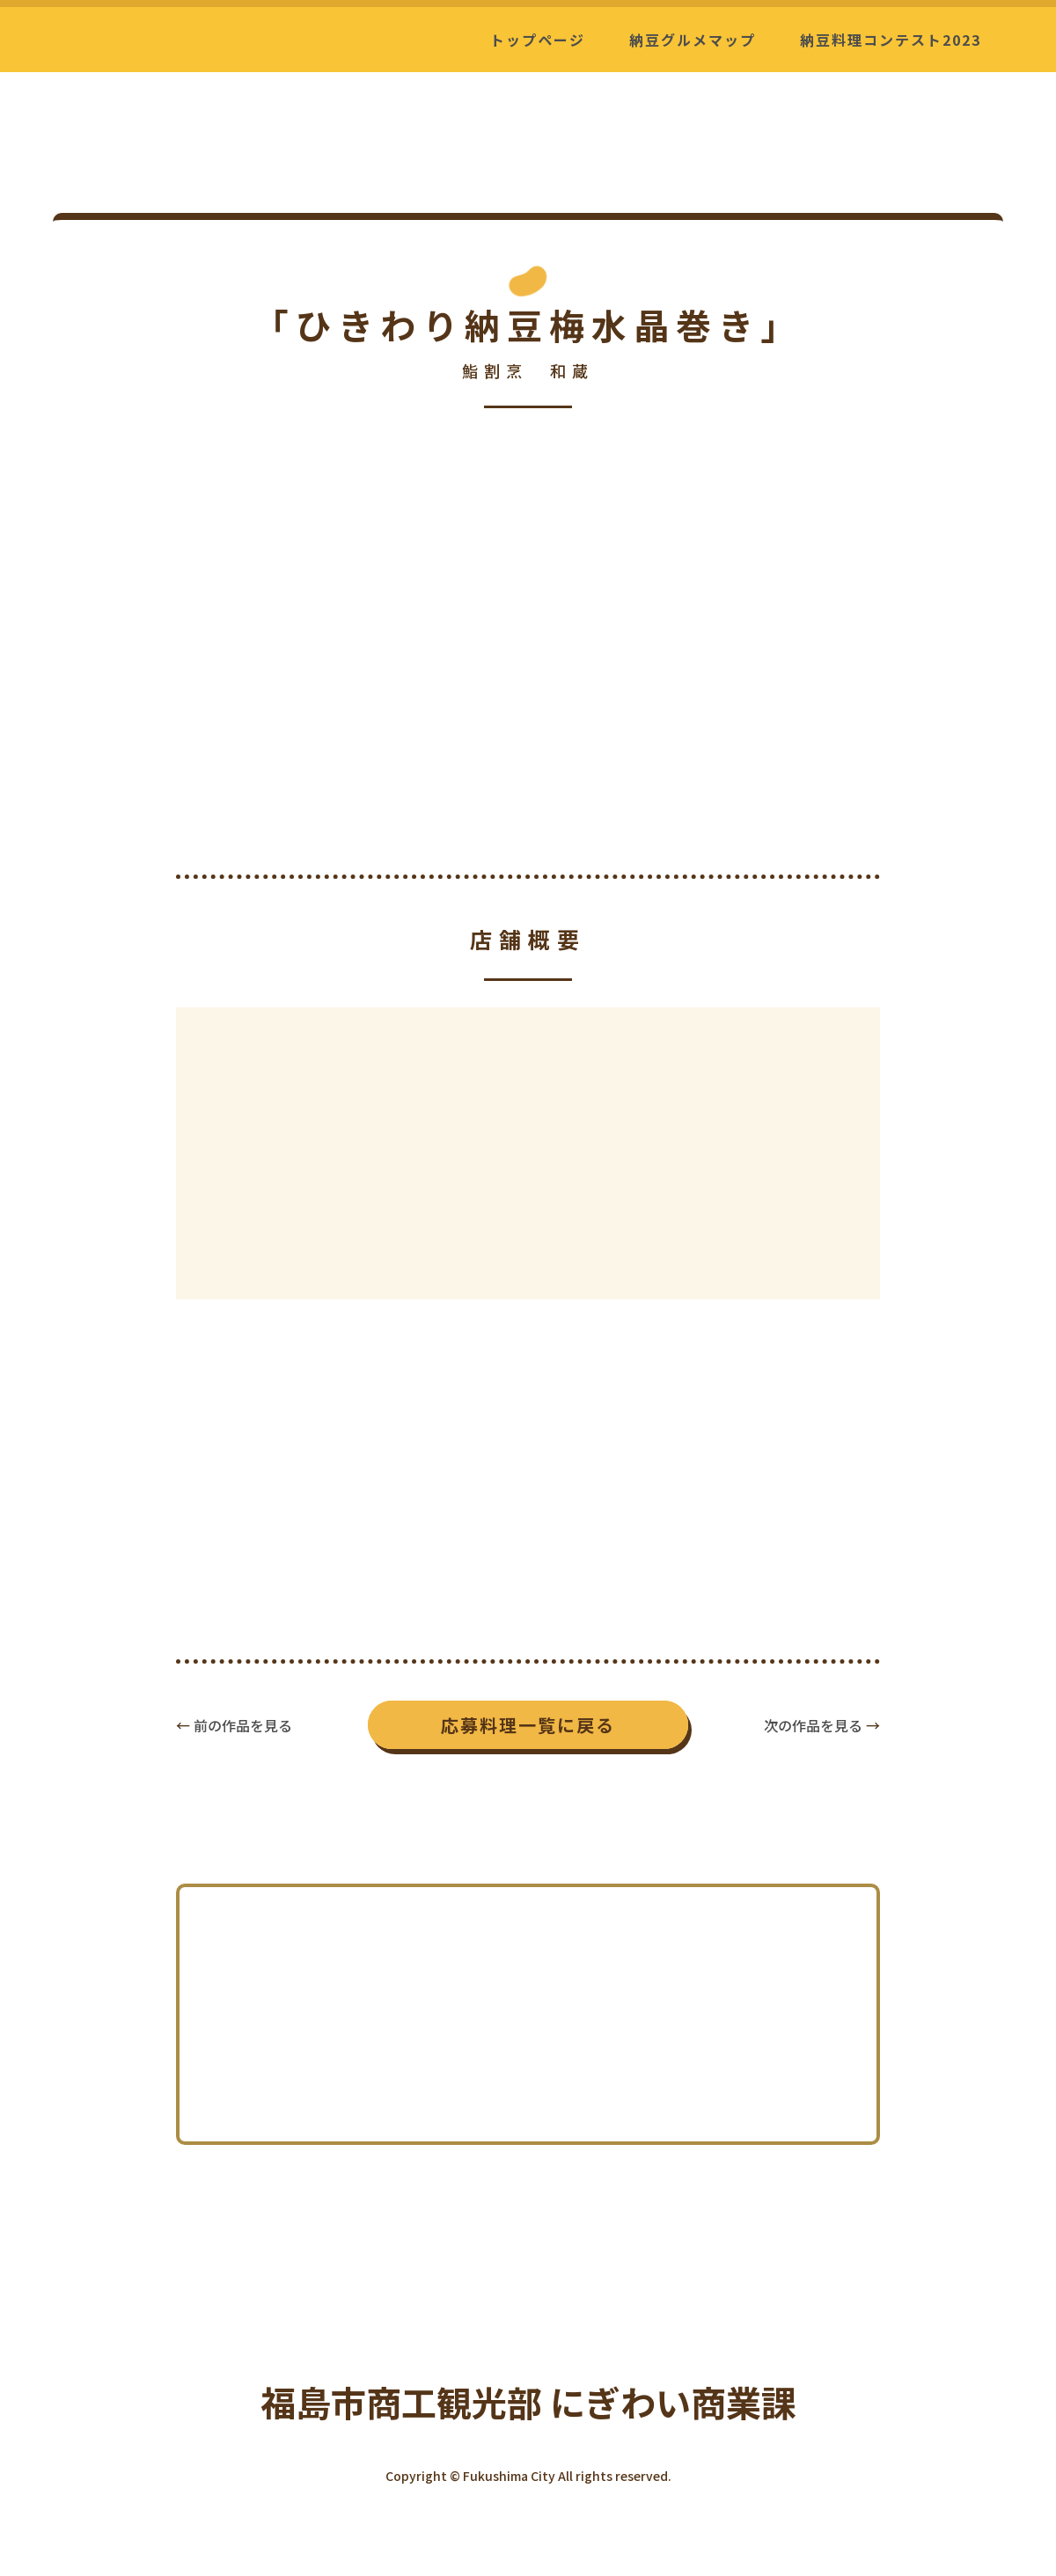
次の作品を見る (813, 1725)
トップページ (537, 39)
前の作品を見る (243, 1725)
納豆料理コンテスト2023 (890, 39)
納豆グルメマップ (692, 39)
